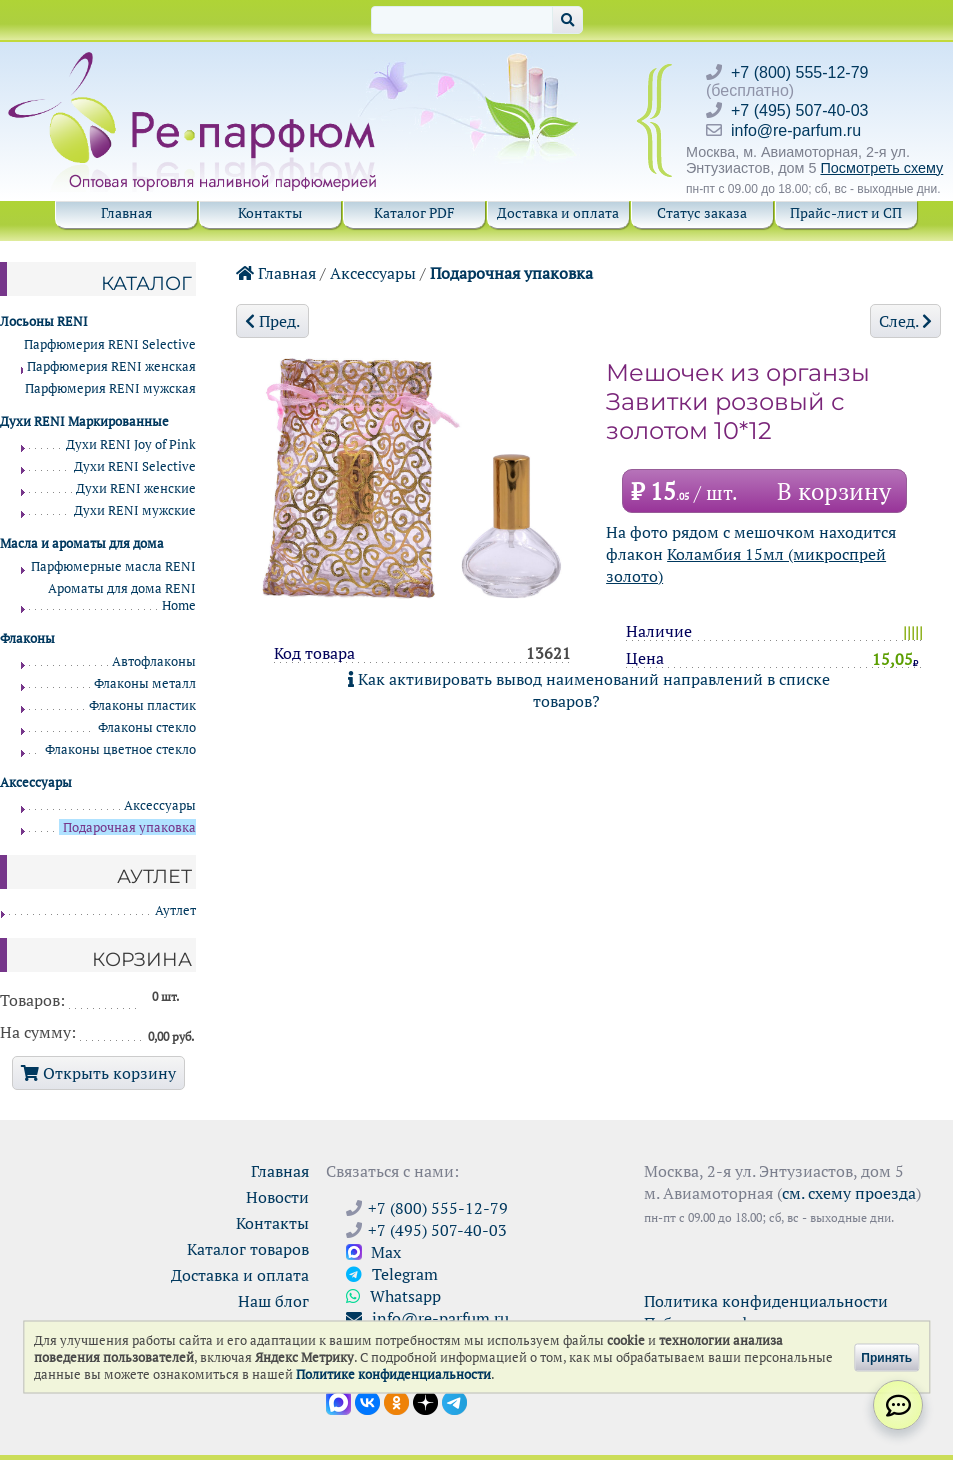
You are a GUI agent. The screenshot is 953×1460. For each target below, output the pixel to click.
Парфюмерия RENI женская (111, 366)
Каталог (146, 283)
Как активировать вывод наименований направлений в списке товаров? (589, 690)
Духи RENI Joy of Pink (131, 444)
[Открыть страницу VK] (367, 1401)
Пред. (272, 321)
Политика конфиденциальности (766, 1301)
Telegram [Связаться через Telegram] (392, 1274)
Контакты (270, 212)
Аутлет (175, 910)
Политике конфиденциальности (393, 1374)
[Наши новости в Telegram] (454, 1401)
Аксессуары (373, 273)
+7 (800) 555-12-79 (799, 72)
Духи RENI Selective (135, 466)
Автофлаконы (154, 661)
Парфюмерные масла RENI (113, 566)
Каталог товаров (248, 1249)
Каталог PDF (414, 212)
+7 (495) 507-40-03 (799, 110)
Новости (277, 1197)
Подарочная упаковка (511, 273)
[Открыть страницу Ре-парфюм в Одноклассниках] (396, 1401)
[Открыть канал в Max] (338, 1401)
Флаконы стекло (147, 727)
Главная (126, 212)
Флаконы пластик (142, 705)
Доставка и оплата (558, 212)
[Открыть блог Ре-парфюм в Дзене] (425, 1401)
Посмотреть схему (881, 168)
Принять (886, 1357)
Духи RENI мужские (135, 510)
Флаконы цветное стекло (120, 749)
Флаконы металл (145, 683)
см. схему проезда (849, 1193)
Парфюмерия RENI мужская (110, 388)
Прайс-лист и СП (846, 212)
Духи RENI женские (136, 488)
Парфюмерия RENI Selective (110, 344)
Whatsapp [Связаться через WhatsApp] (393, 1296)
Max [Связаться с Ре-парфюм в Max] (373, 1252)
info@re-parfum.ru (796, 130)
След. (905, 321)
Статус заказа (702, 212)
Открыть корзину (98, 1073)
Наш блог (273, 1301)
